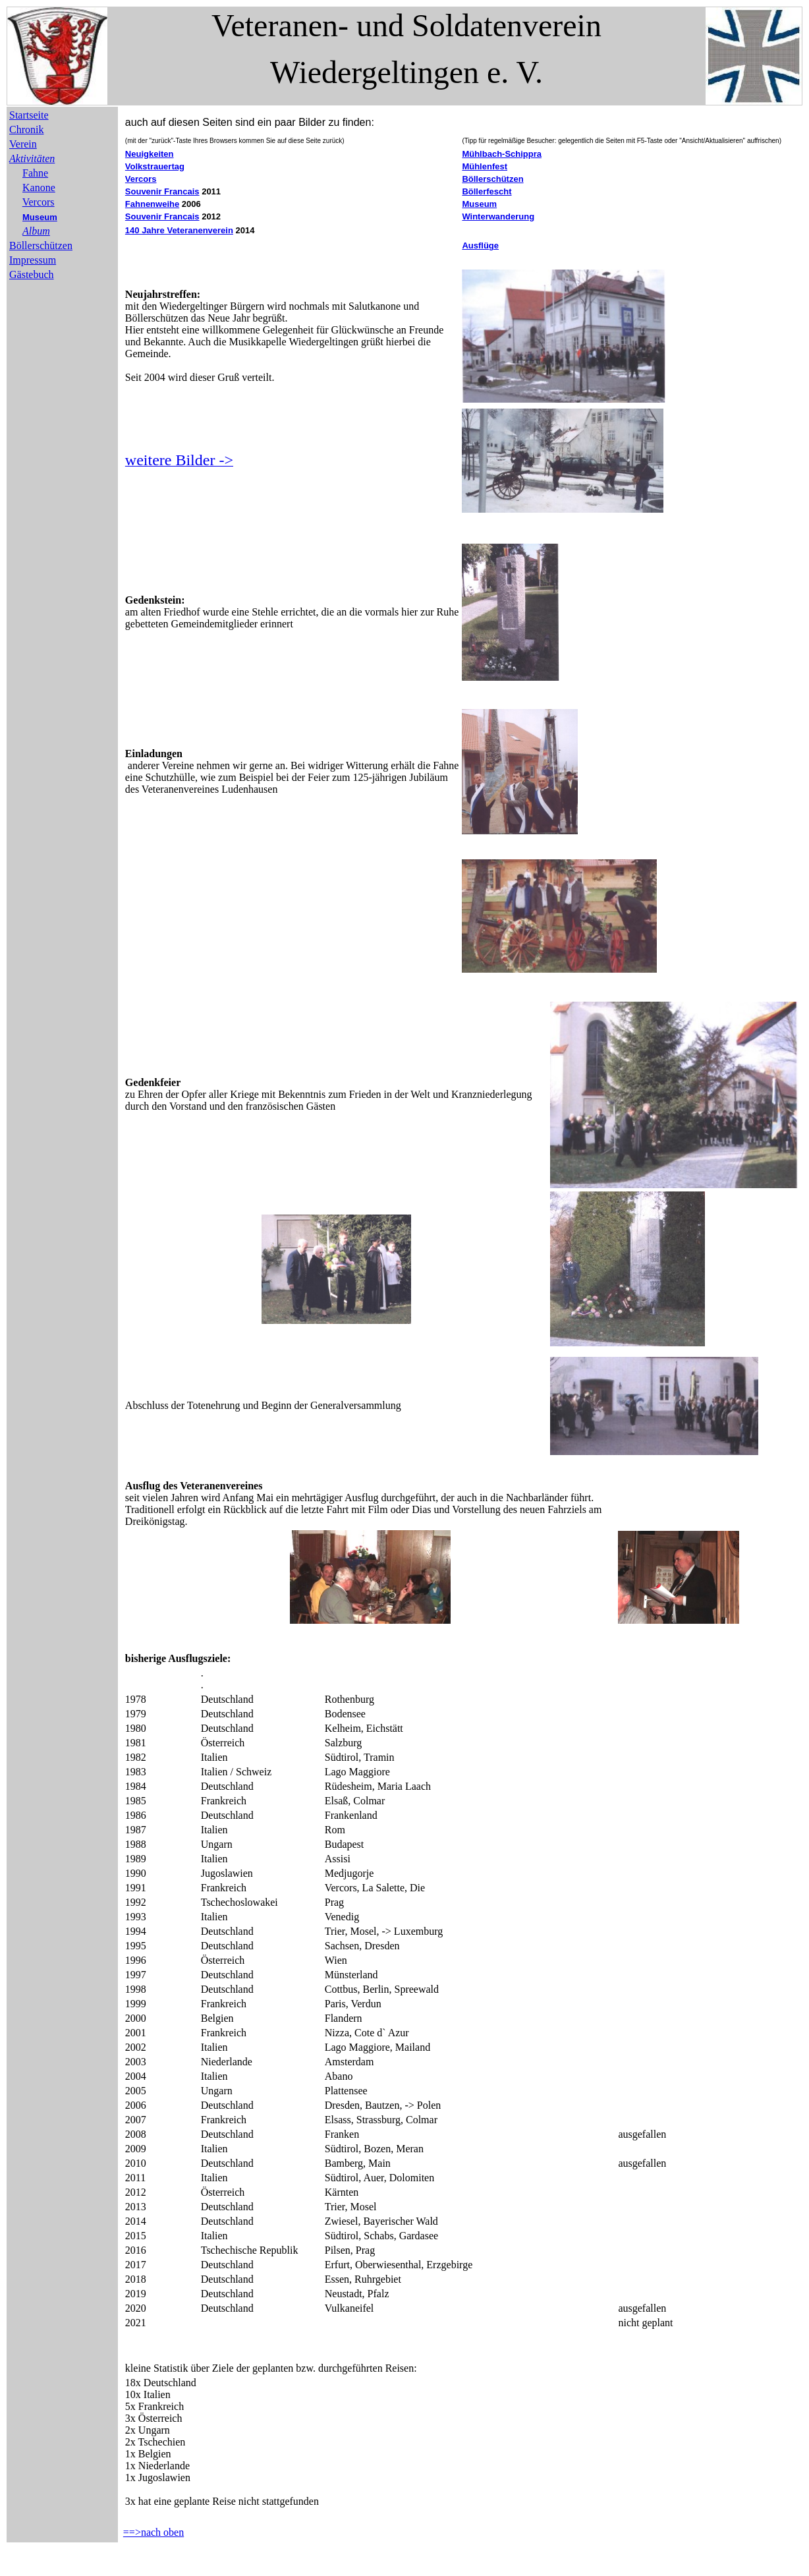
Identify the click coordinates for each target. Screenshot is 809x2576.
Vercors (38, 202)
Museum (39, 217)
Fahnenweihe (152, 204)
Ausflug (142, 1485)
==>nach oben (153, 2532)
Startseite (29, 115)
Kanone (38, 187)
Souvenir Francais (162, 191)
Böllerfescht (486, 191)
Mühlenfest (484, 166)
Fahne (35, 173)
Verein (23, 144)
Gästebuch (31, 274)
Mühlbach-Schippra (502, 154)
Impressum (32, 260)
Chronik (26, 129)
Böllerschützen (40, 245)
